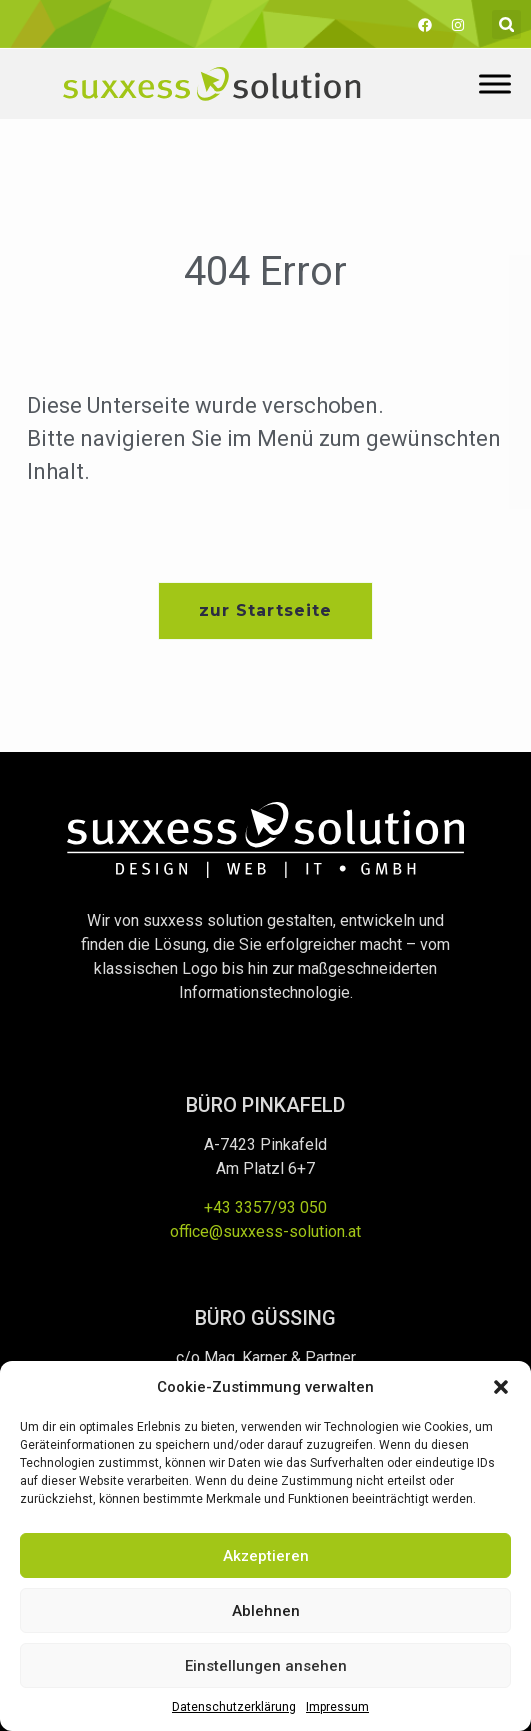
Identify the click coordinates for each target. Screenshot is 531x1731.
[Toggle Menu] (495, 83)
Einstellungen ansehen (266, 1666)
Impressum (337, 1707)
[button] (501, 1387)
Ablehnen (266, 1611)
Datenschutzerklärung (234, 1707)
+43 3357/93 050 (265, 1207)
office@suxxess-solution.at (265, 1231)
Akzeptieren (266, 1556)
